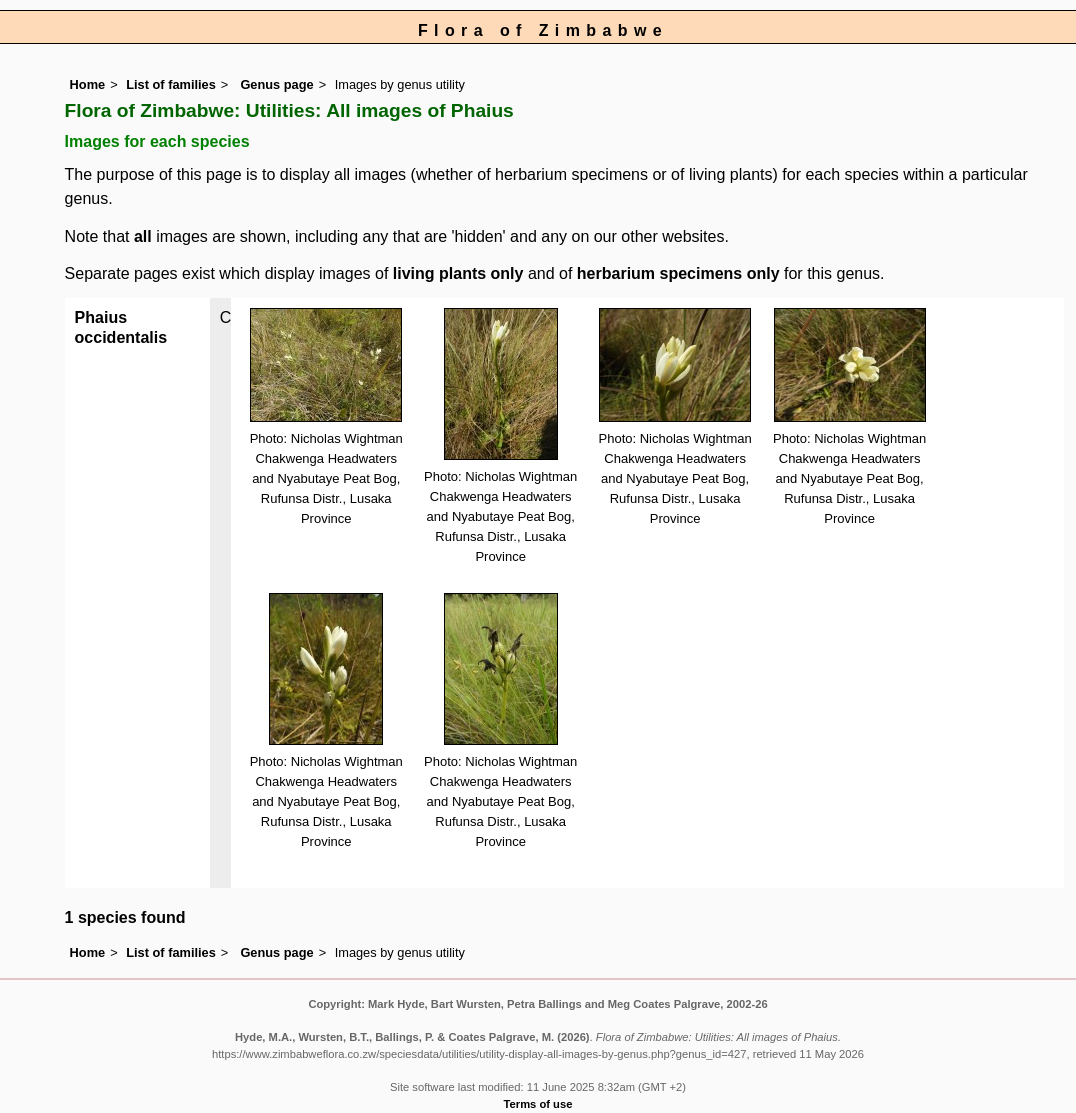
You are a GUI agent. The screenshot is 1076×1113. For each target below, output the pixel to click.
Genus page (276, 84)
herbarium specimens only (678, 273)
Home (88, 84)
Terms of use (538, 1104)
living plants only (458, 273)
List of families (171, 84)
